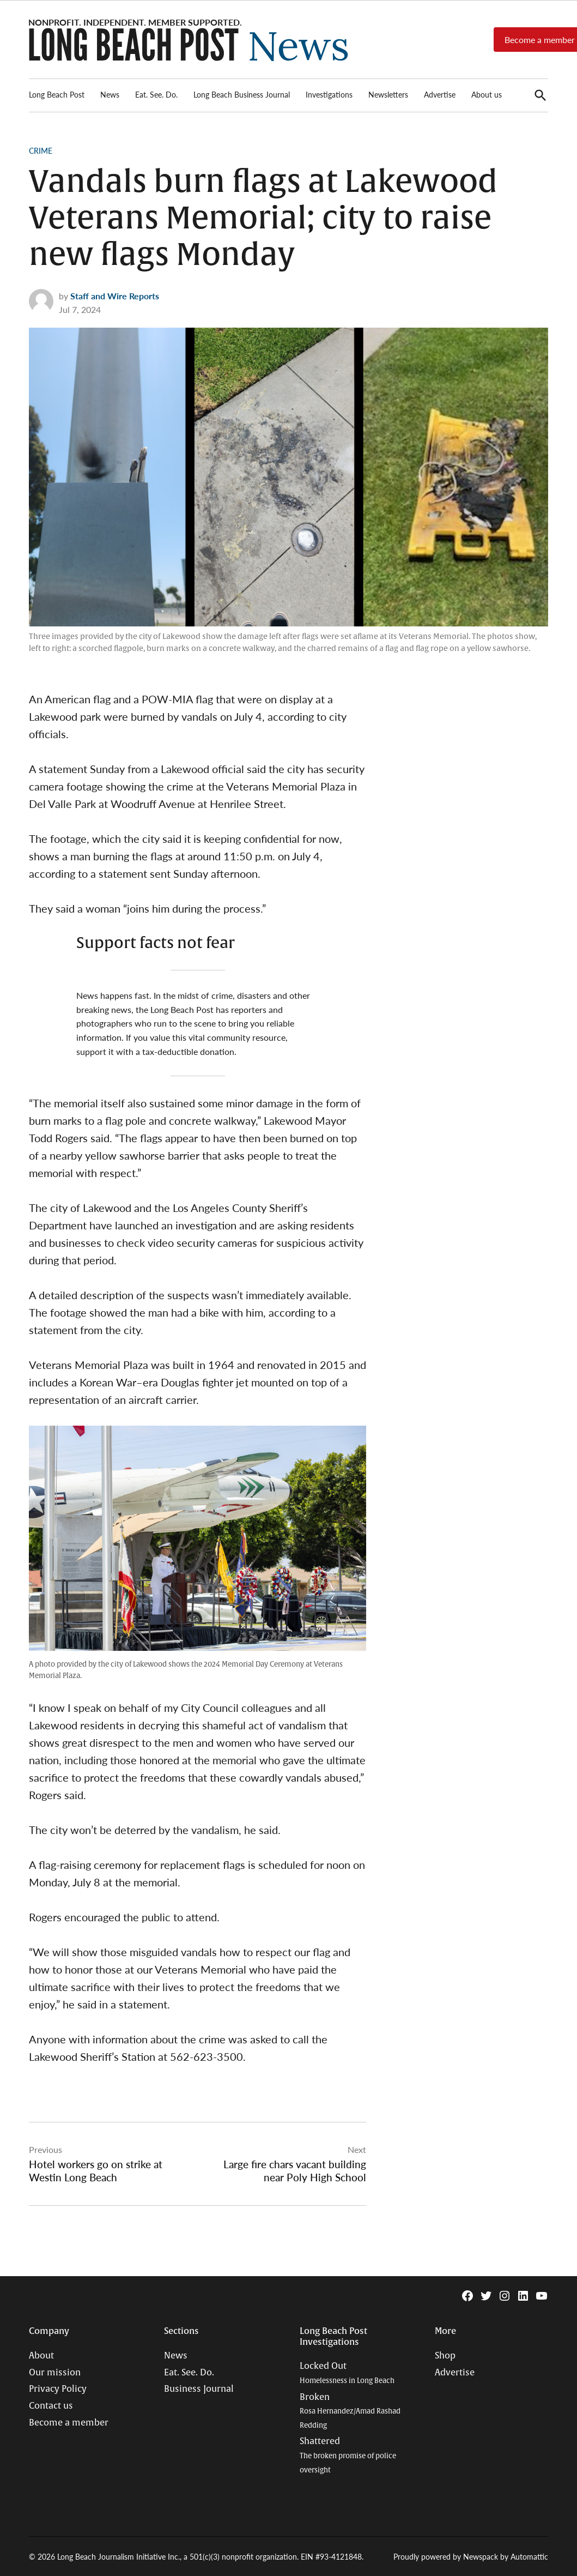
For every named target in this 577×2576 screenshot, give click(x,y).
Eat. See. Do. (156, 94)
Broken (350, 2411)
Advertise (439, 94)
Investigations (329, 94)
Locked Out (347, 2373)
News (109, 94)
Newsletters (388, 94)
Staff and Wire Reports (114, 295)
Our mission (55, 2372)
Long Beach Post (56, 94)
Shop (445, 2355)
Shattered (348, 2455)
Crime (40, 150)
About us (486, 94)
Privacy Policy (58, 2389)
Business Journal (199, 2389)
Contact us (51, 2405)
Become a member (68, 2422)
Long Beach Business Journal (241, 94)
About (41, 2355)
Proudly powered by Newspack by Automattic (470, 2556)
